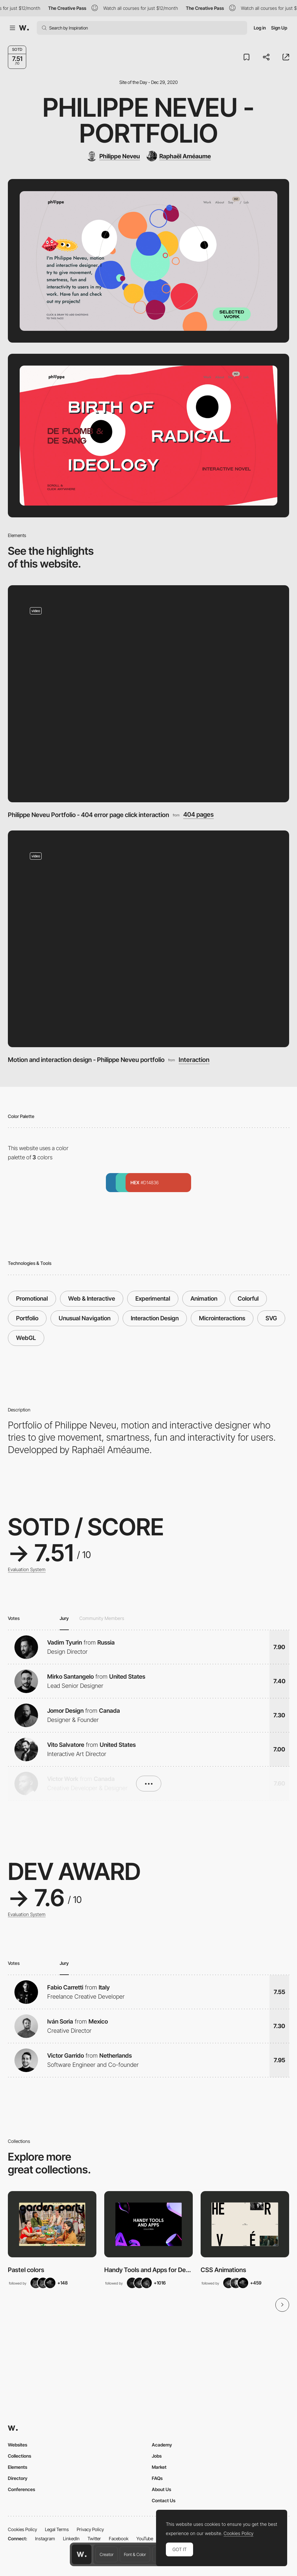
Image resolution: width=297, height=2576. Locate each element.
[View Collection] (52, 2224)
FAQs (157, 2478)
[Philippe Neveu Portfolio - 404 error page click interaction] (148, 693)
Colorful (248, 1298)
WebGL (26, 1337)
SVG (271, 1318)
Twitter (94, 2538)
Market (159, 2467)
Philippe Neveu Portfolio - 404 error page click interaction (88, 815)
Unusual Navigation (84, 1318)
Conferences (21, 2489)
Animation (203, 1298)
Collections (19, 2456)
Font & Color (135, 2554)
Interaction (194, 1060)
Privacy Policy (90, 2529)
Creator (106, 2554)
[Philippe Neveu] (113, 156)
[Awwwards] (24, 27)
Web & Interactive (91, 1298)
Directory (18, 2478)
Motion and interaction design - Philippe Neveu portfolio (86, 1060)
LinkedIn (71, 2538)
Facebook (119, 2538)
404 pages (198, 814)
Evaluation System (27, 1569)
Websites (17, 2444)
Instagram (45, 2538)
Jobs (157, 2456)
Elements (17, 2467)
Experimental (152, 1298)
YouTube (144, 2538)
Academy (162, 2444)
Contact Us (163, 2500)
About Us (161, 2489)
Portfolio (27, 1318)
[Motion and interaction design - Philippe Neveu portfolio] (148, 938)
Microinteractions (222, 1318)
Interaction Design (155, 1318)
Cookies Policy (22, 2529)
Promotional (32, 1298)
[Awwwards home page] (81, 2554)
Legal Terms (57, 2529)
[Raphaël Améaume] (179, 156)
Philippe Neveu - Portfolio (148, 120)
